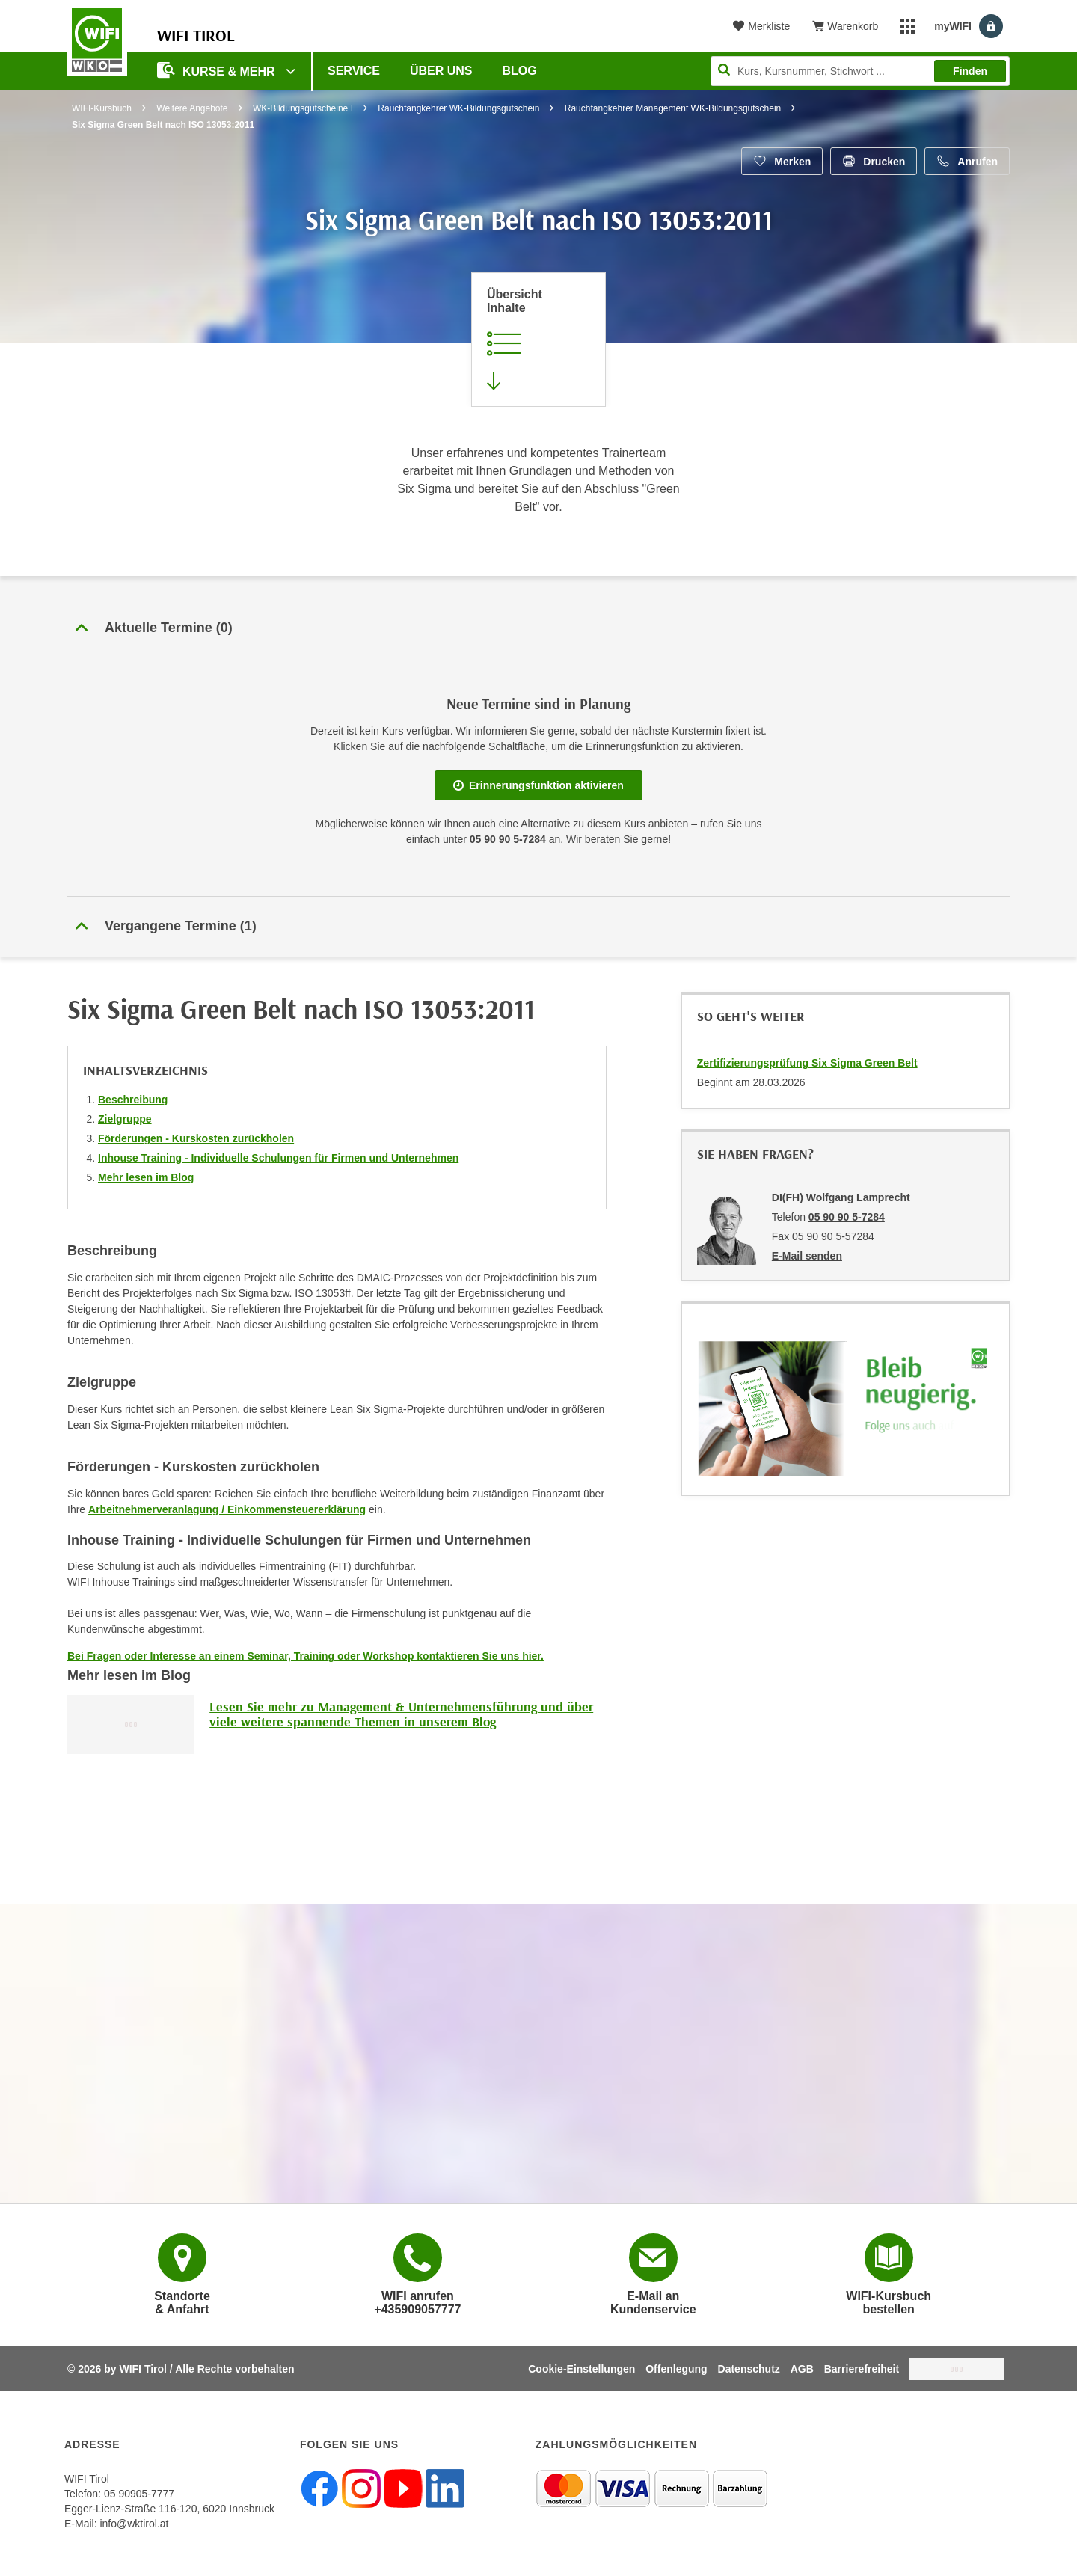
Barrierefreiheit (861, 2369)
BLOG (520, 70)
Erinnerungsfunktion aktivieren (538, 785)
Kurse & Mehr (217, 70)
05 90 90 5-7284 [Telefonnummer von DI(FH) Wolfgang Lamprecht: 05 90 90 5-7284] (846, 1217)
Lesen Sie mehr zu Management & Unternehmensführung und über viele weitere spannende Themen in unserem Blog (401, 1714)
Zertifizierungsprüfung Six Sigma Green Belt (807, 1063)
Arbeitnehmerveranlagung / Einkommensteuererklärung (227, 1509)
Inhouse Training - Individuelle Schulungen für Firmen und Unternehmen (278, 1158)
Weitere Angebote (191, 108)
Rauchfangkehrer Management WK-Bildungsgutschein (673, 108)
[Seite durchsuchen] (860, 71)
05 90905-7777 (139, 2494)
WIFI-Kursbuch (102, 108)
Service (354, 70)
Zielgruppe (125, 1119)
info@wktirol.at (133, 2524)
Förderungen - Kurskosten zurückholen (196, 1138)
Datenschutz (749, 2369)
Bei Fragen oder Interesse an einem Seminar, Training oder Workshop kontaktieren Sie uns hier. (305, 1656)
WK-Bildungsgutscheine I (303, 108)
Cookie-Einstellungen (581, 2369)
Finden (970, 71)
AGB (802, 2369)
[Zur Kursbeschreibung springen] (538, 339)
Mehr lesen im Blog (146, 1177)
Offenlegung (676, 2369)
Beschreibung (133, 1099)
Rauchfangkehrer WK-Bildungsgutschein (458, 108)
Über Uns (441, 70)
